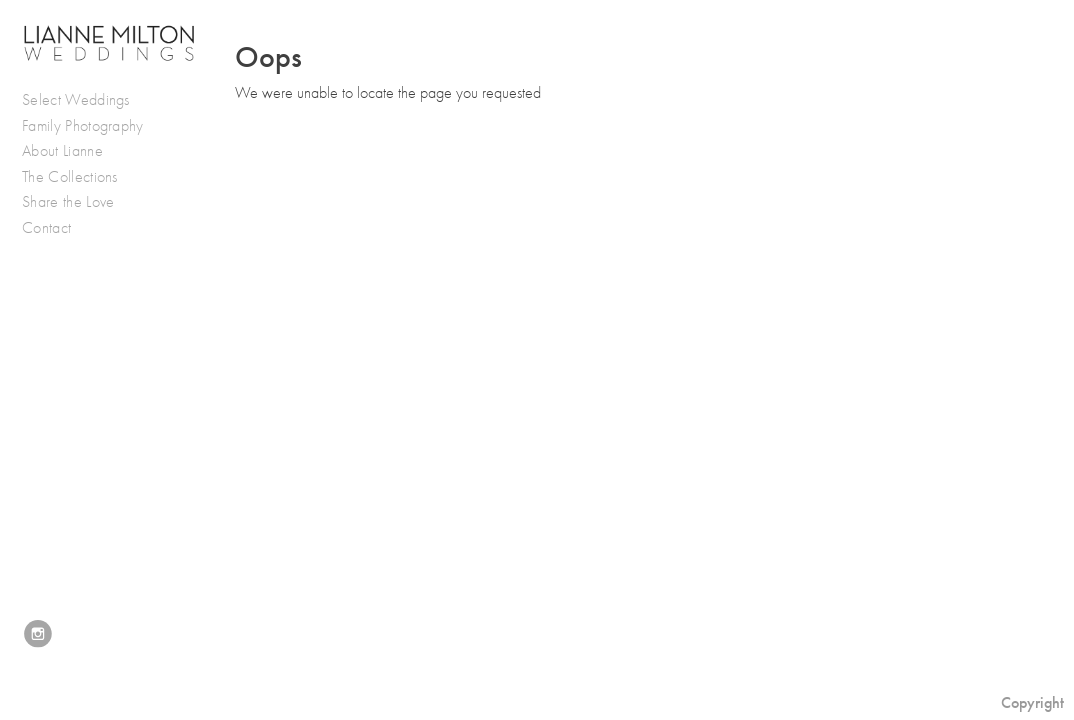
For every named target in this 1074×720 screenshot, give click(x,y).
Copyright (1032, 702)
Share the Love (68, 202)
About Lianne (62, 151)
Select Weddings (86, 100)
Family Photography (83, 126)
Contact (46, 228)
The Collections (70, 177)
